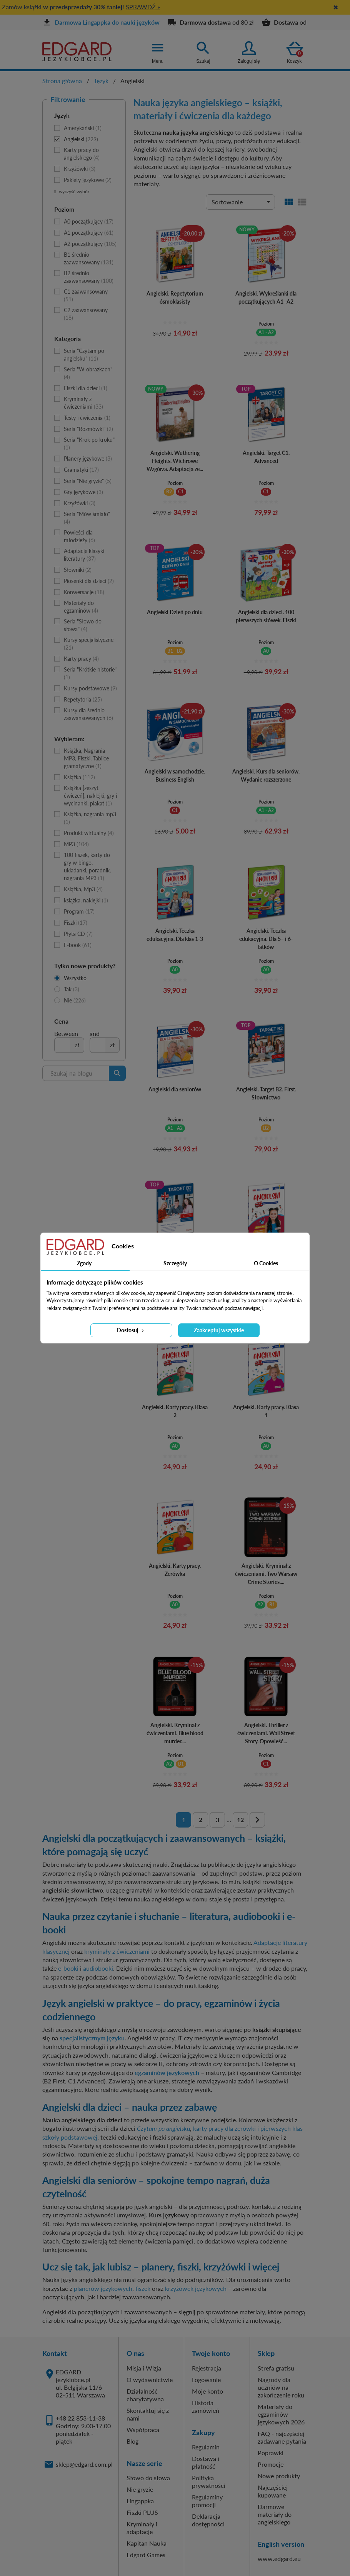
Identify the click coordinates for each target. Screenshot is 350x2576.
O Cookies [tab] (266, 1263)
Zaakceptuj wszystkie (219, 1330)
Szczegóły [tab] (175, 1263)
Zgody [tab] (84, 1263)
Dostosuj (131, 1330)
